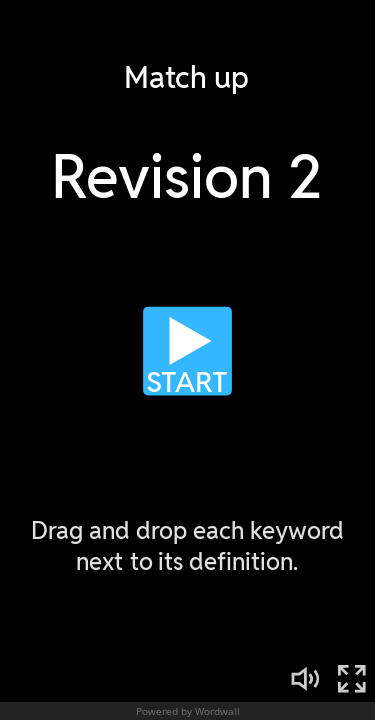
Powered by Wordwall (188, 711)
